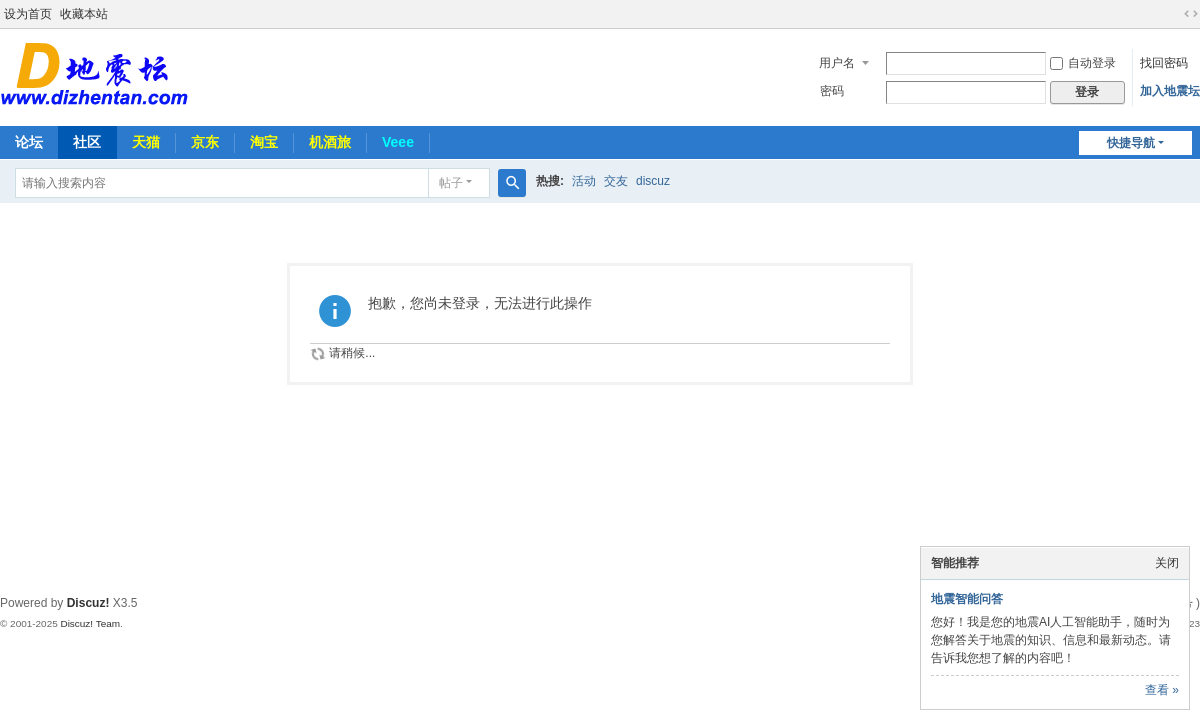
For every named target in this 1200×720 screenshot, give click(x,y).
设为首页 (28, 14)
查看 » (1162, 690)
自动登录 (1083, 63)
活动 (584, 181)
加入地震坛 (1170, 91)
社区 (87, 142)
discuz (653, 181)
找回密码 (1164, 63)
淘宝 (264, 142)
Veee (398, 142)
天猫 (146, 142)
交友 (616, 181)
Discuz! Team (90, 623)
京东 (205, 142)
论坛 (29, 142)
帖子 (451, 183)
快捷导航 (1131, 143)
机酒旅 (330, 142)
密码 (832, 91)
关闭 (1167, 563)
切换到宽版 (1191, 14)
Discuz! (88, 603)
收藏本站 (84, 14)
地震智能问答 (967, 599)
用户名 (837, 63)
